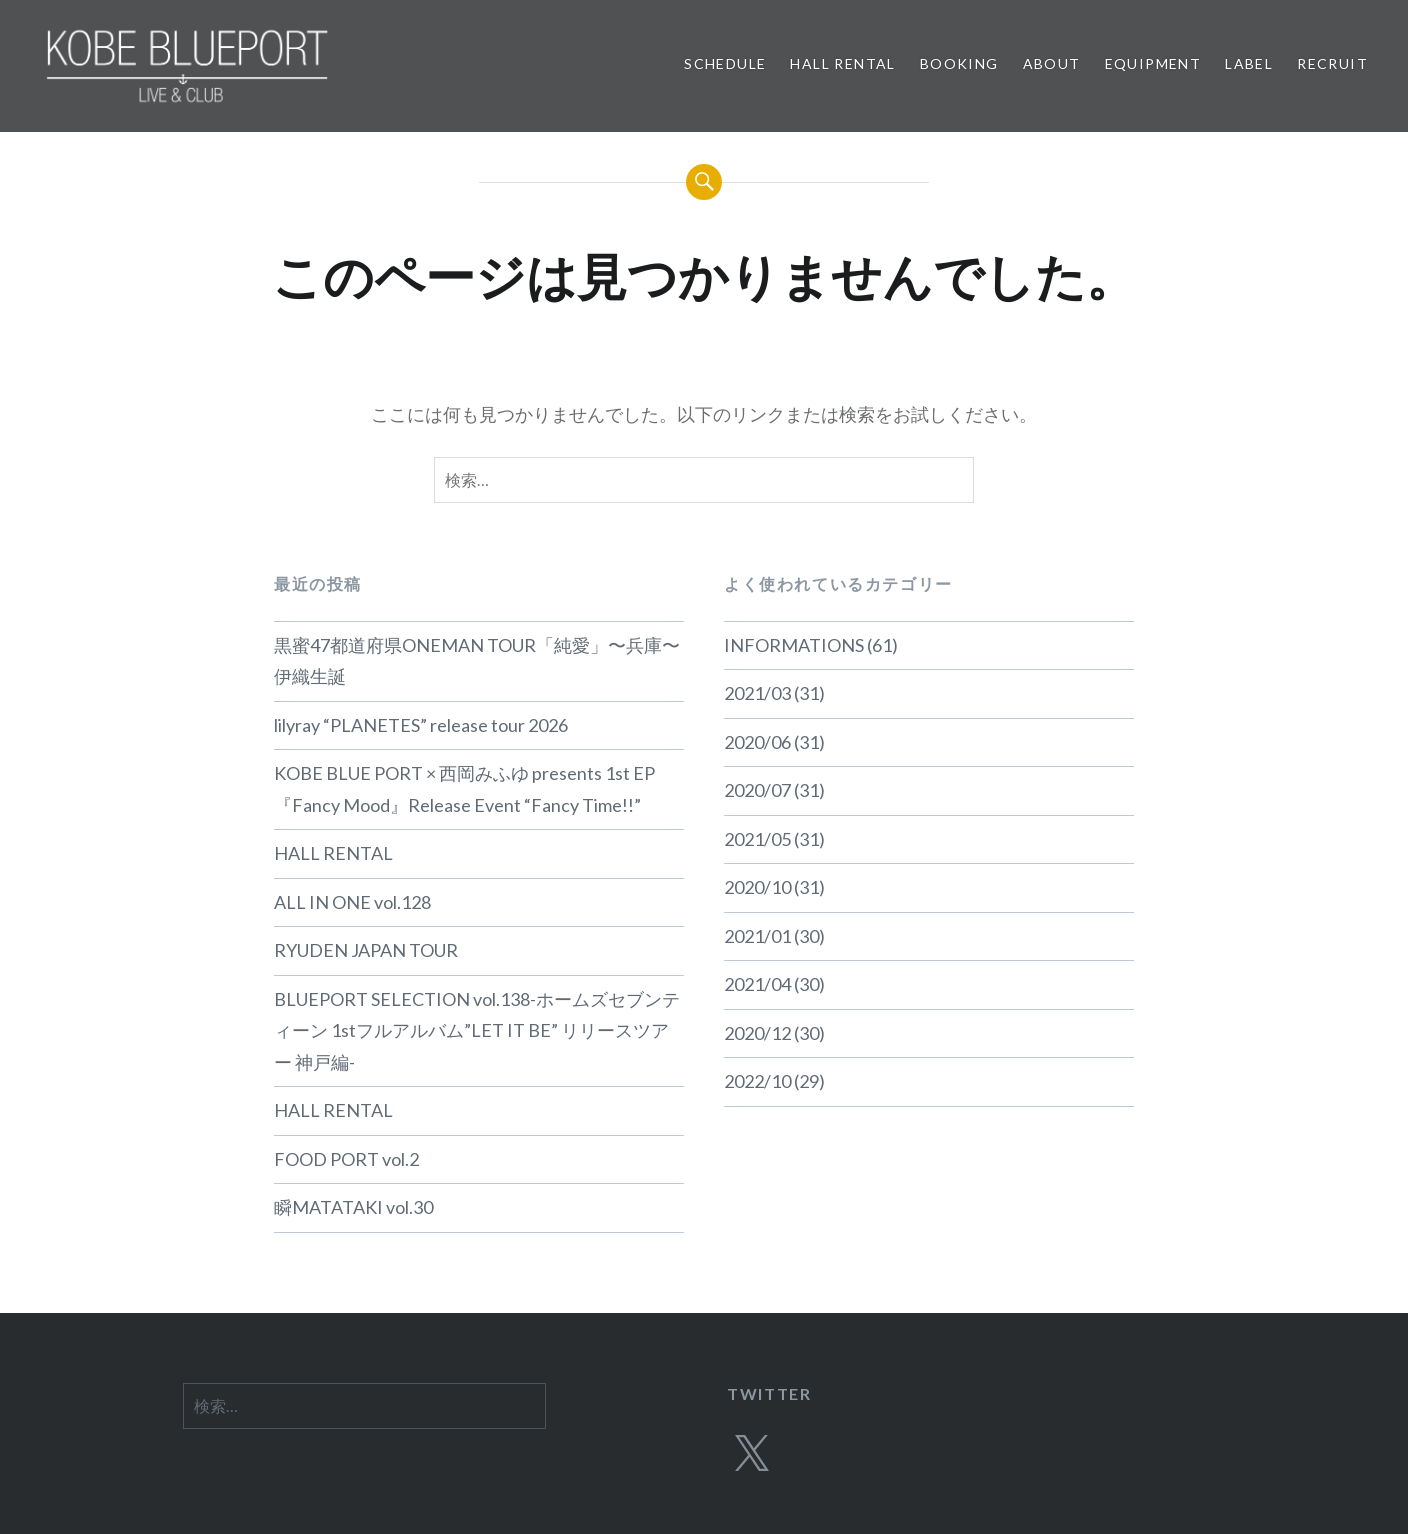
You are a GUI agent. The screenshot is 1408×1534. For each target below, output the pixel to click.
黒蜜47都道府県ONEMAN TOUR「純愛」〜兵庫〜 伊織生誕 (477, 661)
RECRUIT (1332, 63)
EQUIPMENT (1153, 63)
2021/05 (757, 839)
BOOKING (959, 63)
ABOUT (1052, 63)
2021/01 (757, 936)
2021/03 (757, 693)
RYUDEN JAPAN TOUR (366, 950)
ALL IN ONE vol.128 (352, 902)
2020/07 (757, 790)
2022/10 (757, 1081)
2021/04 (757, 984)
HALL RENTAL (842, 63)
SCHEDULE (725, 63)
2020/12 (757, 1033)
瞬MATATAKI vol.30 (353, 1207)
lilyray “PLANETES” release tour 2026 (421, 725)
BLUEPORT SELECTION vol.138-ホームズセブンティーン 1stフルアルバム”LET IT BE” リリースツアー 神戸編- (477, 1030)
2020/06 (757, 742)
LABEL (1249, 63)
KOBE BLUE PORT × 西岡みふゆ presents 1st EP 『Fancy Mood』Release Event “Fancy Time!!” (464, 789)
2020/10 (757, 887)
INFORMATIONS (794, 645)
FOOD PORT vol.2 (346, 1159)
